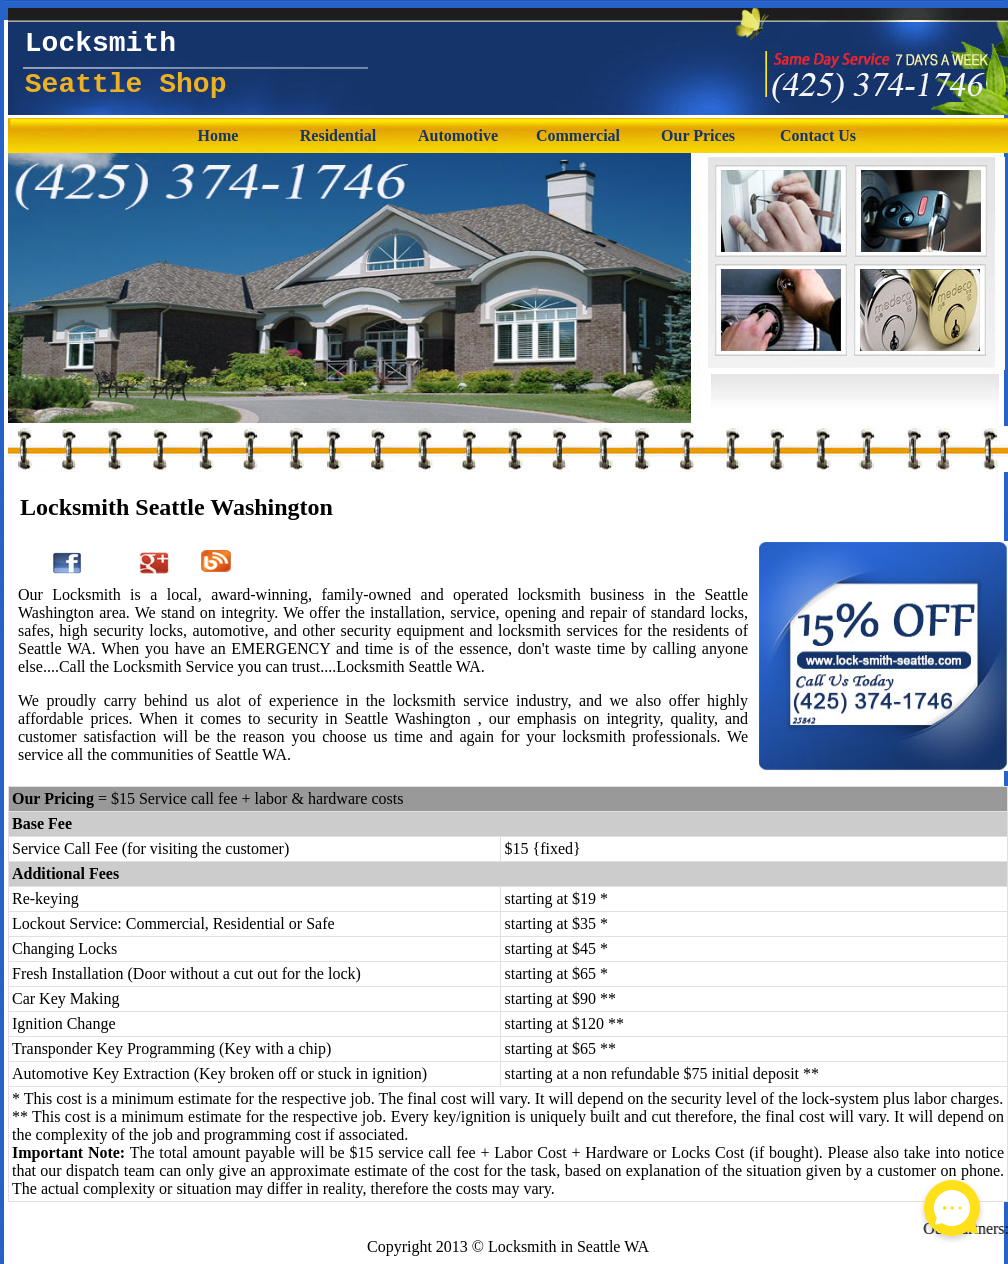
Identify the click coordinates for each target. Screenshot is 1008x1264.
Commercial (578, 135)
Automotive (458, 135)
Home (218, 135)
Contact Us (818, 135)
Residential (338, 135)
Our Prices (698, 135)
